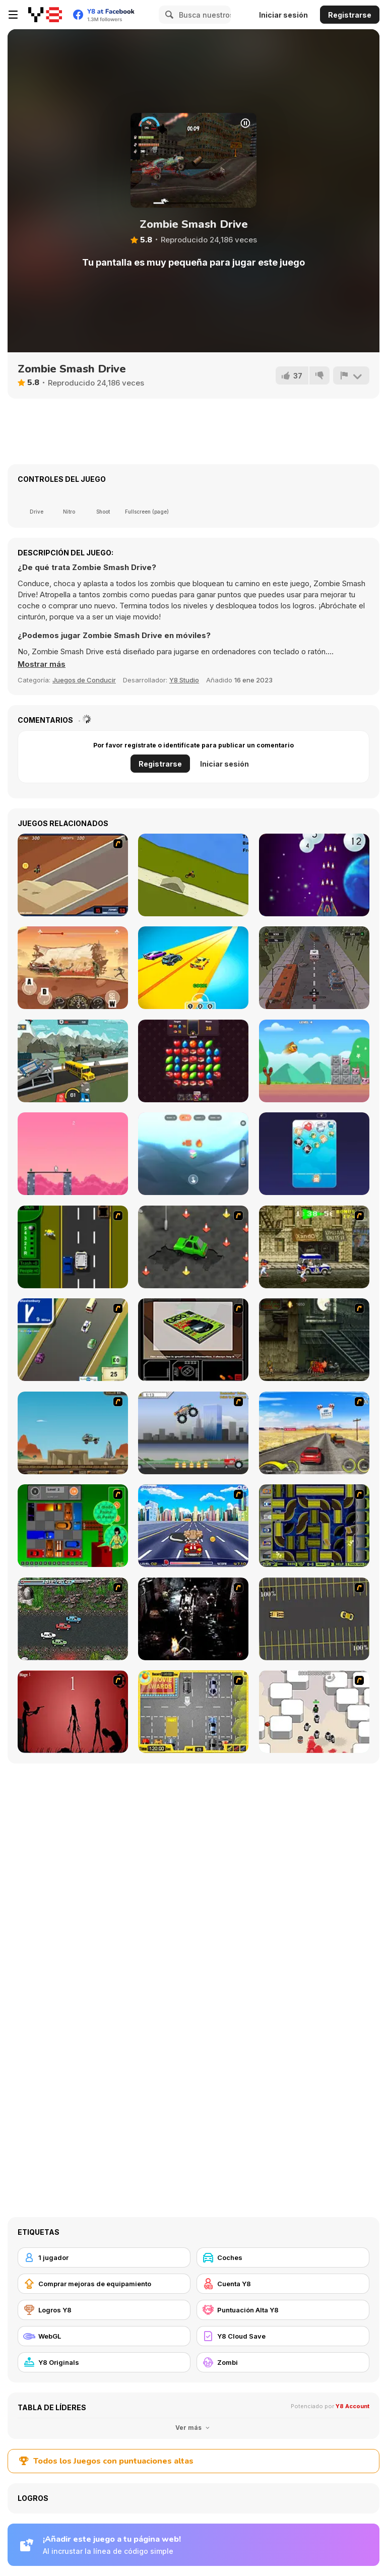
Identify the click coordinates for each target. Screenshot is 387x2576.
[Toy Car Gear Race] (193, 967)
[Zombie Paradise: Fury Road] (314, 967)
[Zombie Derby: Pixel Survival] (73, 1061)
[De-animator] (73, 1711)
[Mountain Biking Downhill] (193, 875)
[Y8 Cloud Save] (283, 2336)
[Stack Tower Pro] (193, 1153)
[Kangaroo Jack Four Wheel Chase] (73, 1433)
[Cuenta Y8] (283, 2284)
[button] (42, 664)
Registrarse (349, 15)
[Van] (73, 1339)
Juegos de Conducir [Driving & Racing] (84, 680)
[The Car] (193, 1339)
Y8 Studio (184, 680)
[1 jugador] (104, 2257)
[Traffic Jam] (73, 1525)
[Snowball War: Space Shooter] (314, 875)
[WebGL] (104, 2336)
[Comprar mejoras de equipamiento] (104, 2284)
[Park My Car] (193, 1711)
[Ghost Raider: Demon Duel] (193, 1619)
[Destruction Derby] (314, 1619)
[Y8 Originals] (104, 2362)
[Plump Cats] (314, 1153)
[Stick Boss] (73, 1153)
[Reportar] (351, 375)
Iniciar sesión (283, 15)
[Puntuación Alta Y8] (283, 2310)
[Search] (168, 15)
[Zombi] (283, 2362)
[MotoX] (73, 875)
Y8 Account (352, 2406)
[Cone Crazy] (193, 1247)
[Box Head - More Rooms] (314, 1711)
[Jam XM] (73, 1619)
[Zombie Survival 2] (314, 1339)
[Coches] (283, 2257)
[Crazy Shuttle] (314, 1247)
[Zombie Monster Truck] (73, 967)
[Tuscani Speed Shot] (314, 1433)
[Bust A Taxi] (73, 1247)
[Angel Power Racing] (193, 1525)
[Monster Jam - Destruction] (193, 1433)
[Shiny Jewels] (193, 1061)
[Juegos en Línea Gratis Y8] (45, 14)
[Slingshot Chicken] (314, 1061)
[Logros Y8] (104, 2310)
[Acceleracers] (314, 1525)
